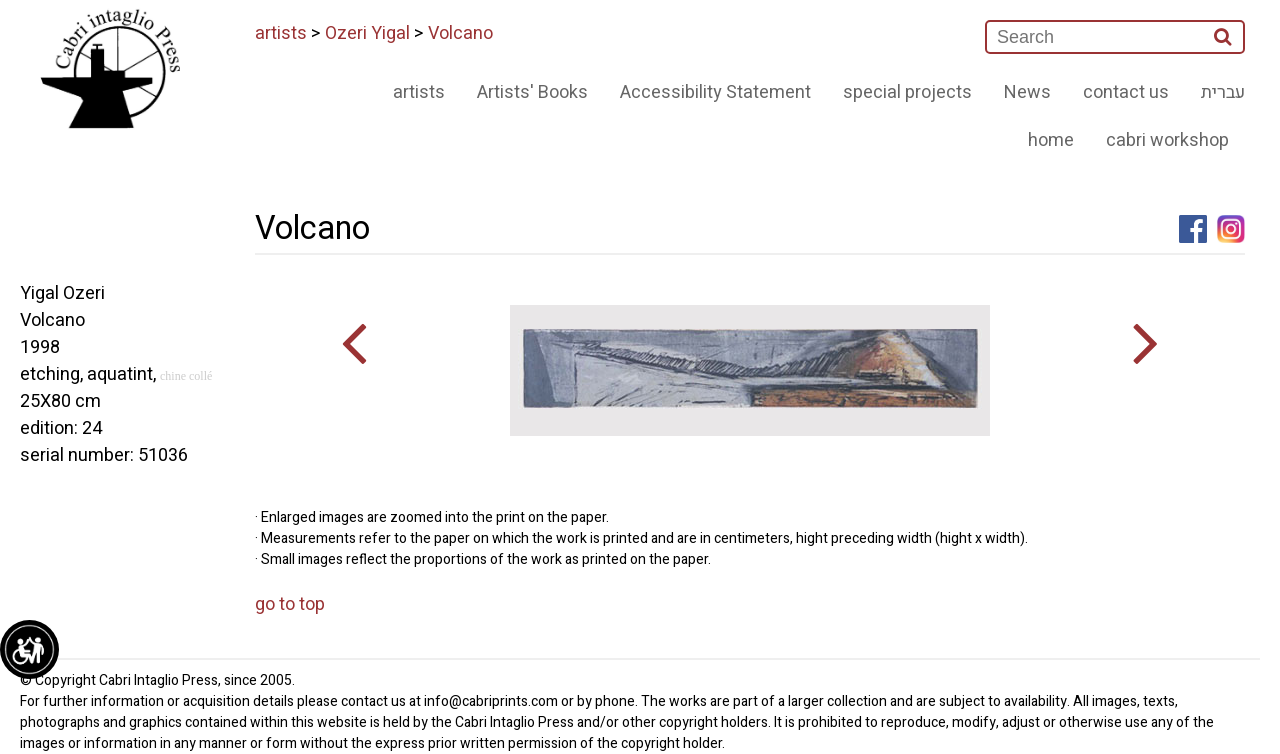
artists (281, 33)
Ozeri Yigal (367, 33)
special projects (907, 92)
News (1027, 92)
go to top (290, 604)
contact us (1126, 92)
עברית (1223, 92)
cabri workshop (1167, 140)
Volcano (460, 33)
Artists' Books (532, 92)
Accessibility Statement (715, 92)
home (1051, 140)
